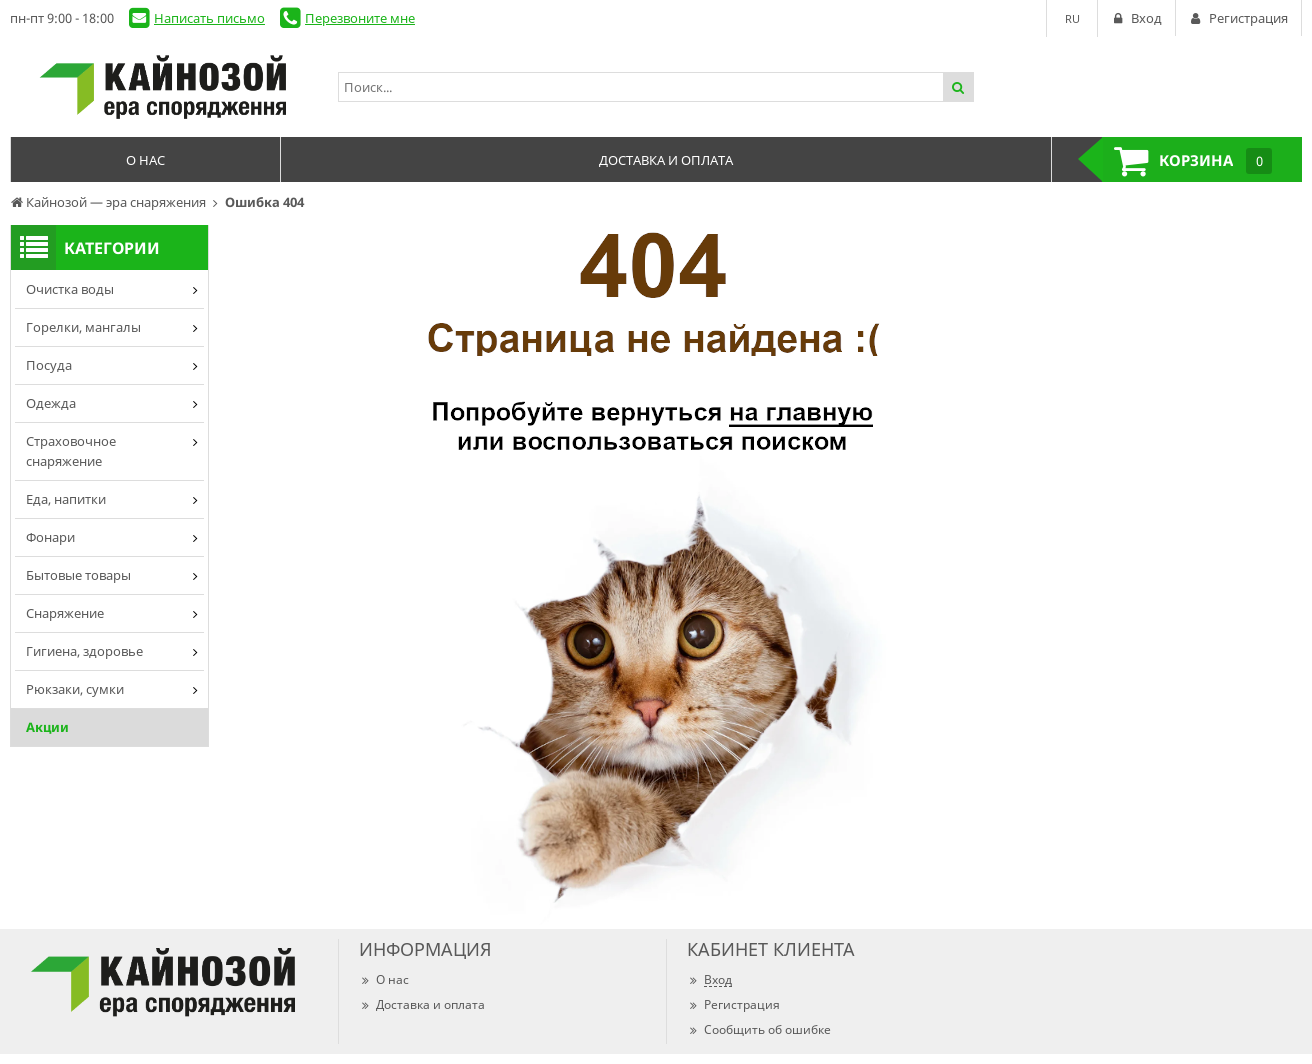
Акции (47, 727)
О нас (384, 979)
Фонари (50, 537)
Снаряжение (65, 613)
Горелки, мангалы (83, 327)
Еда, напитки (66, 499)
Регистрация (733, 1004)
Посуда (49, 365)
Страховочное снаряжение (71, 451)
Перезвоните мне (360, 18)
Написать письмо (209, 18)
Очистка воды (70, 289)
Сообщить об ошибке (759, 1029)
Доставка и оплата (422, 1004)
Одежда (51, 403)
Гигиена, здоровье (84, 651)
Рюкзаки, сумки (75, 689)
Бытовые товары (78, 575)
